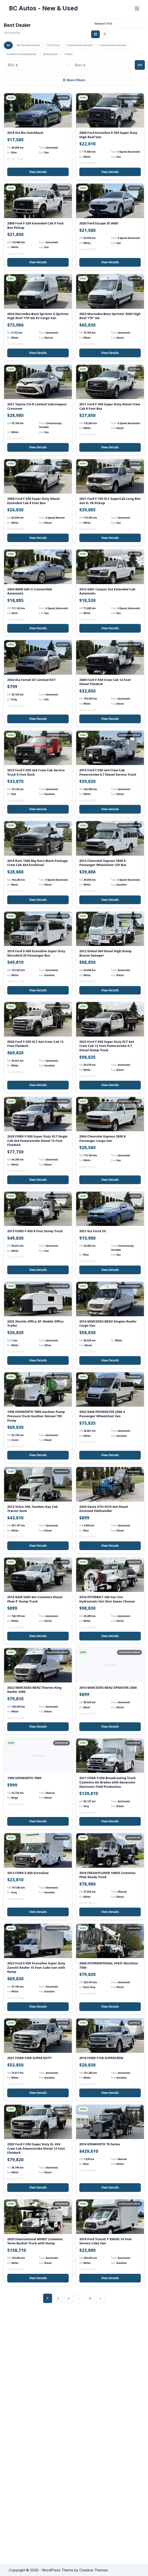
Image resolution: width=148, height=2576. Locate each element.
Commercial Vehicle (98, 46)
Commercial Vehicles (24, 56)
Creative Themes (93, 2570)
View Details (38, 185)
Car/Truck (65, 46)
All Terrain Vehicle (35, 46)
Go (140, 68)
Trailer (124, 56)
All (10, 46)
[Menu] (137, 8)
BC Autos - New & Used (43, 8)
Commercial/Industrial (66, 56)
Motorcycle (101, 56)
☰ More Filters (74, 83)
